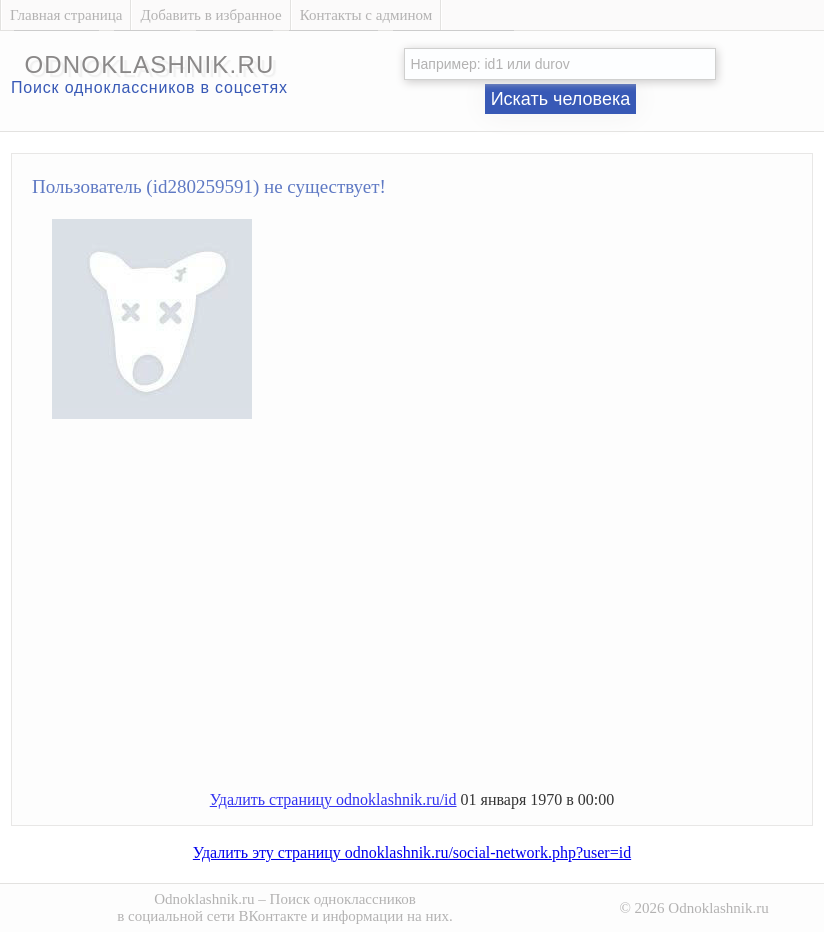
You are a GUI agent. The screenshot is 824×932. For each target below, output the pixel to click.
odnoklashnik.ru (149, 64)
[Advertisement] (432, 613)
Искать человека (561, 99)
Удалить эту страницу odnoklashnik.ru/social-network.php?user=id (412, 852)
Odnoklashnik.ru (204, 899)
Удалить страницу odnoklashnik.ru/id (333, 799)
